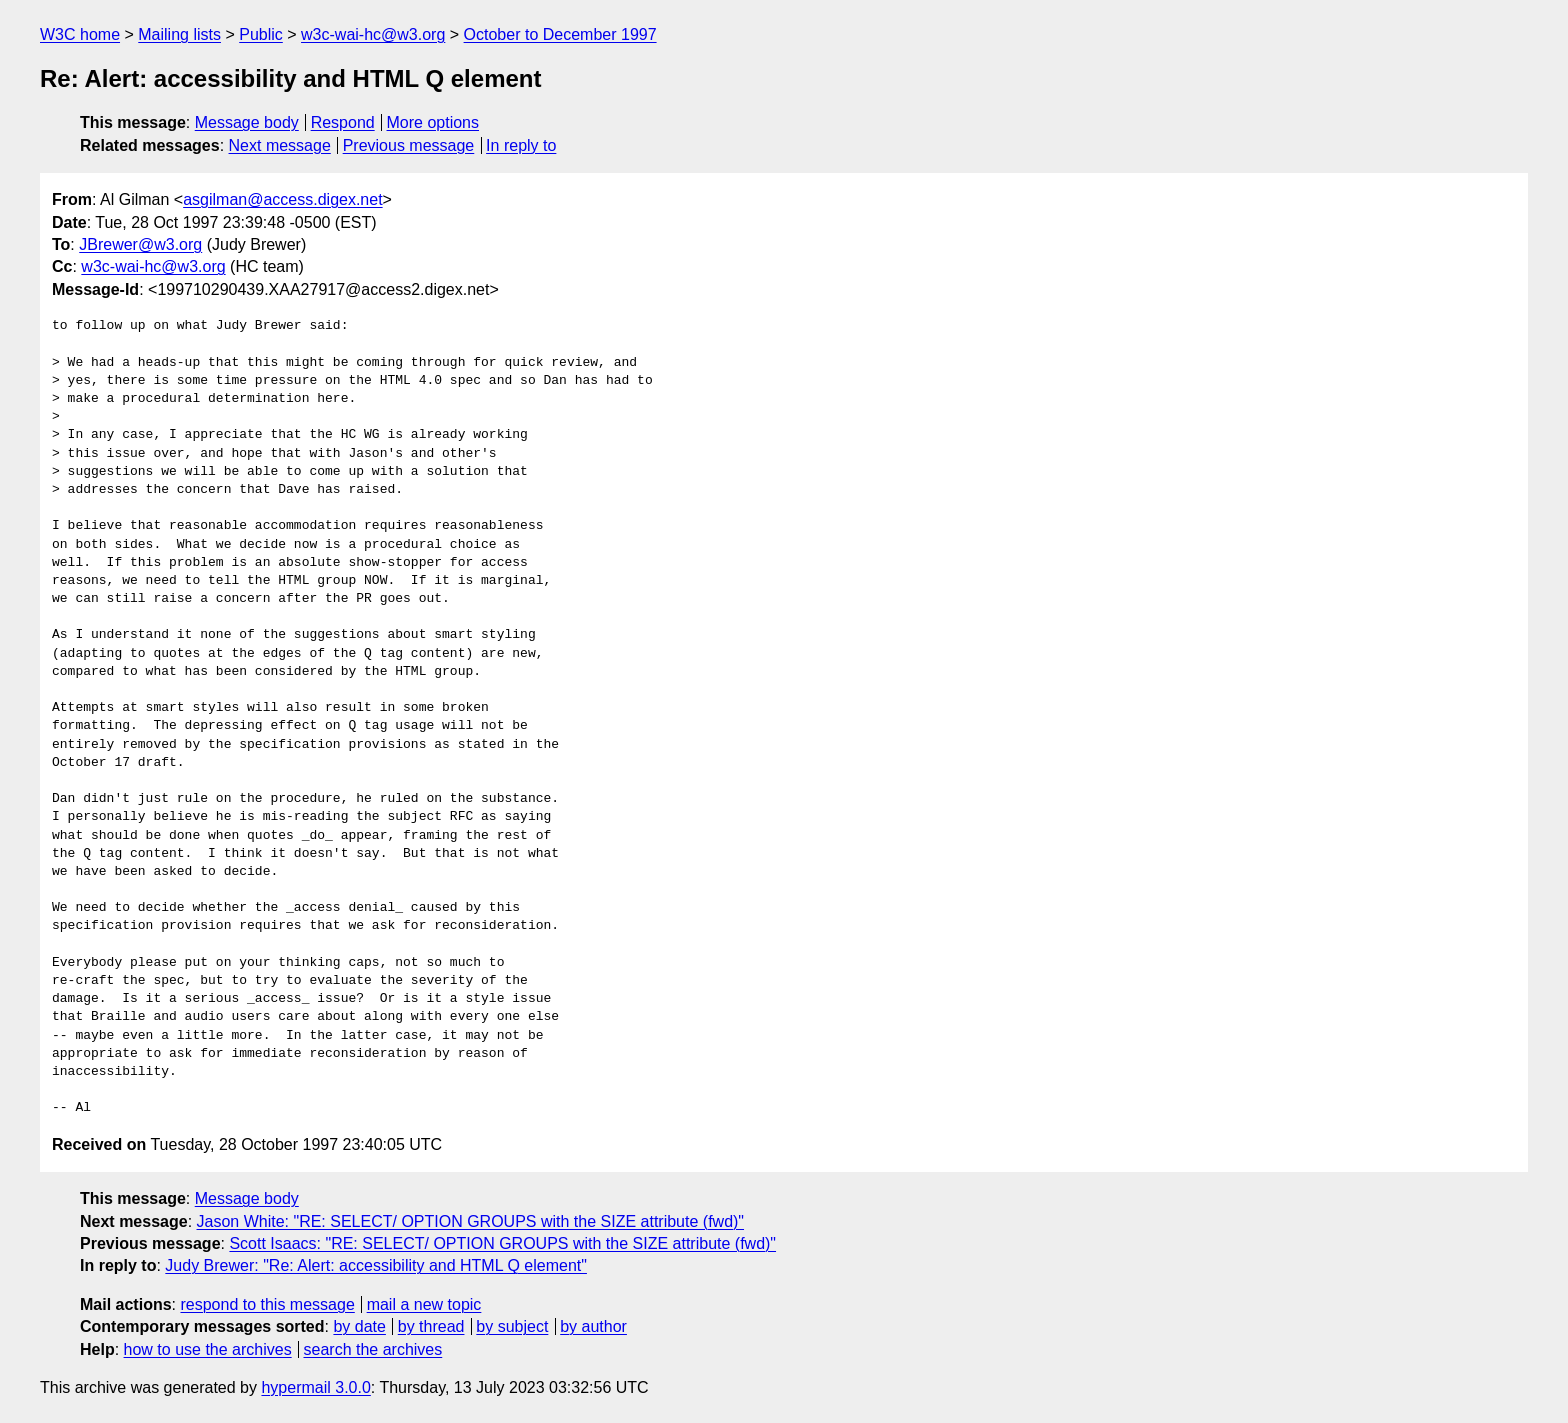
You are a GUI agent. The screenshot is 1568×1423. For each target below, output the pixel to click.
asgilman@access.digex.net (282, 199)
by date (359, 1326)
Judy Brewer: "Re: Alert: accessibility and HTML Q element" (376, 1265)
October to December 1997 (560, 34)
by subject (512, 1326)
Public (261, 34)
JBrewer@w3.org (140, 244)
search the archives (373, 1349)
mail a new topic (424, 1304)
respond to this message (267, 1304)
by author (593, 1326)
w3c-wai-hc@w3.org (373, 34)
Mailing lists (179, 34)
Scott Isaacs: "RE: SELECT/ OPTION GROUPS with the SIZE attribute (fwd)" (502, 1243)
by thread (431, 1326)
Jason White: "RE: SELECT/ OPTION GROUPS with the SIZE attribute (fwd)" (471, 1221)
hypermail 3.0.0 (315, 1387)
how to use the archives (208, 1349)
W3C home (80, 34)
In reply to (521, 145)
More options (433, 122)
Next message (280, 145)
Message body (247, 122)
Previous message (409, 145)
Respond (343, 122)
